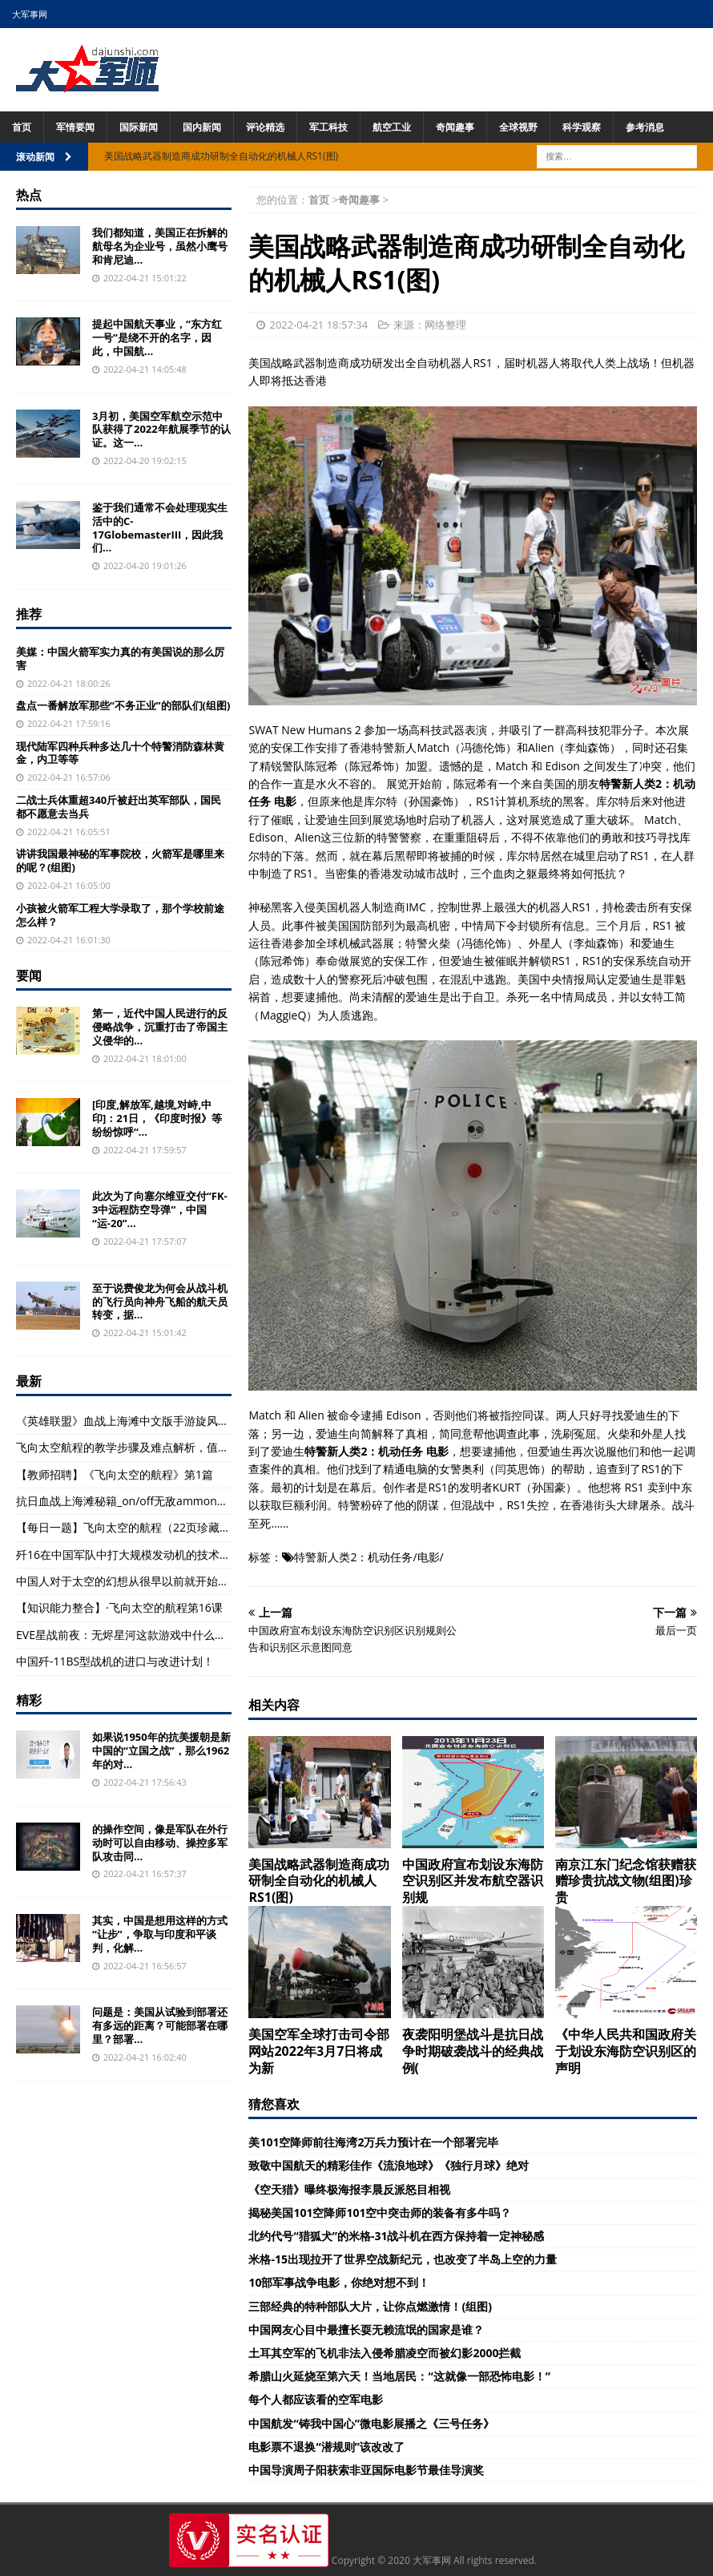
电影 (428, 1557)
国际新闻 (138, 127)
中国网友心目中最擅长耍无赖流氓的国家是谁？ (366, 2329)
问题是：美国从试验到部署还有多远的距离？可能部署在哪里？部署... (160, 2025)
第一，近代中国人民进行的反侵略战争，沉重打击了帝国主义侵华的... (160, 1027)
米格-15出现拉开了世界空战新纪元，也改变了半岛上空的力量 (402, 2259)
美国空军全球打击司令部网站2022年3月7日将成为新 (318, 2051)
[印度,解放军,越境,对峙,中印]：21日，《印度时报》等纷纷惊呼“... (157, 1118)
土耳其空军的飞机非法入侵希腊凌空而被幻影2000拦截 (384, 2352)
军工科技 (328, 127)
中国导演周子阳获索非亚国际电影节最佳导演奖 (366, 2469)
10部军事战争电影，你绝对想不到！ (338, 2282)
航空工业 (392, 127)
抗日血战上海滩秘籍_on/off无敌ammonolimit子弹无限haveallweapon (193, 1500)
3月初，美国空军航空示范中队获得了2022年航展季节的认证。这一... (161, 429)
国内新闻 (202, 127)
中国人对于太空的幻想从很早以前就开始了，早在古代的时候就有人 (184, 1581)
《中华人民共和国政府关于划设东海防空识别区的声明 (625, 2051)
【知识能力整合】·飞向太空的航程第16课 (119, 1607)
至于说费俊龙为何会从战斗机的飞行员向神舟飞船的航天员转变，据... (160, 1301)
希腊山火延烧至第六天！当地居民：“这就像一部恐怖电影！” (399, 2376)
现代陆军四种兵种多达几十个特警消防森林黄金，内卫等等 (120, 753)
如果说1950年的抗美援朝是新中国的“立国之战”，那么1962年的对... (161, 1750)
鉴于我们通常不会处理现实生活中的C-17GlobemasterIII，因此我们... (160, 527)
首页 (21, 127)
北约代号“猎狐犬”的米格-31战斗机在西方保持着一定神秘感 (396, 2235)
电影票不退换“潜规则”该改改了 (326, 2446)
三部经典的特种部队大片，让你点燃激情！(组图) (370, 2306)
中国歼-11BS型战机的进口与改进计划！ (115, 1661)
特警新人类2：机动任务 (353, 1557)
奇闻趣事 (455, 127)
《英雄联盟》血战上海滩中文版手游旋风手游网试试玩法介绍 (167, 1420)
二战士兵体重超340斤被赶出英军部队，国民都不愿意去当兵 (118, 807)
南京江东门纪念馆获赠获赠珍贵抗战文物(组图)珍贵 (625, 1881)
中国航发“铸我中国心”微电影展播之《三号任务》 (370, 2423)
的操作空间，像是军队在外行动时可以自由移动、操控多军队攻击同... (160, 1842)
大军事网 (29, 14)
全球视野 (518, 127)
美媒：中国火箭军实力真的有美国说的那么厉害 (120, 658)
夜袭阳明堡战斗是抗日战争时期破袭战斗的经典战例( (472, 2051)
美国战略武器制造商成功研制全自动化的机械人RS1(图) (318, 1881)
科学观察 (581, 127)
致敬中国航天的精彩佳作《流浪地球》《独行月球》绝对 (388, 2165)
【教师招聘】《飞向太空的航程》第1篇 (114, 1474)
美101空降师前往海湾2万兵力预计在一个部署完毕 (373, 2142)
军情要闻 (75, 127)
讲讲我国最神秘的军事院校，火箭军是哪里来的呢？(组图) (120, 860)
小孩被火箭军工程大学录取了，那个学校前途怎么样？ (120, 915)
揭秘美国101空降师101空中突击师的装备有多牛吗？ (379, 2212)
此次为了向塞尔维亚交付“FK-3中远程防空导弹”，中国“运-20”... (160, 1209)
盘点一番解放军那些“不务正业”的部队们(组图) (123, 705)
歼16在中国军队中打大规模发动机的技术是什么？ (140, 1554)
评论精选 (265, 127)
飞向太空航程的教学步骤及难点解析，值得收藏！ (139, 1447)
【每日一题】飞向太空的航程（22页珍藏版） (129, 1527)
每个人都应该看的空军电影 (315, 2399)
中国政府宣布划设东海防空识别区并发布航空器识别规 (472, 1881)
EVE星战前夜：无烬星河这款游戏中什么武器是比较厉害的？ (166, 1634)
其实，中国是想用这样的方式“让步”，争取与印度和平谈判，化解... (160, 1934)
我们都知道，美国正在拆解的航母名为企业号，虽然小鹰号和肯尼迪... (160, 246)
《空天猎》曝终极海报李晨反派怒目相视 (349, 2189)
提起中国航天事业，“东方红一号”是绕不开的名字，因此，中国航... (157, 337)
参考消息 (645, 127)
